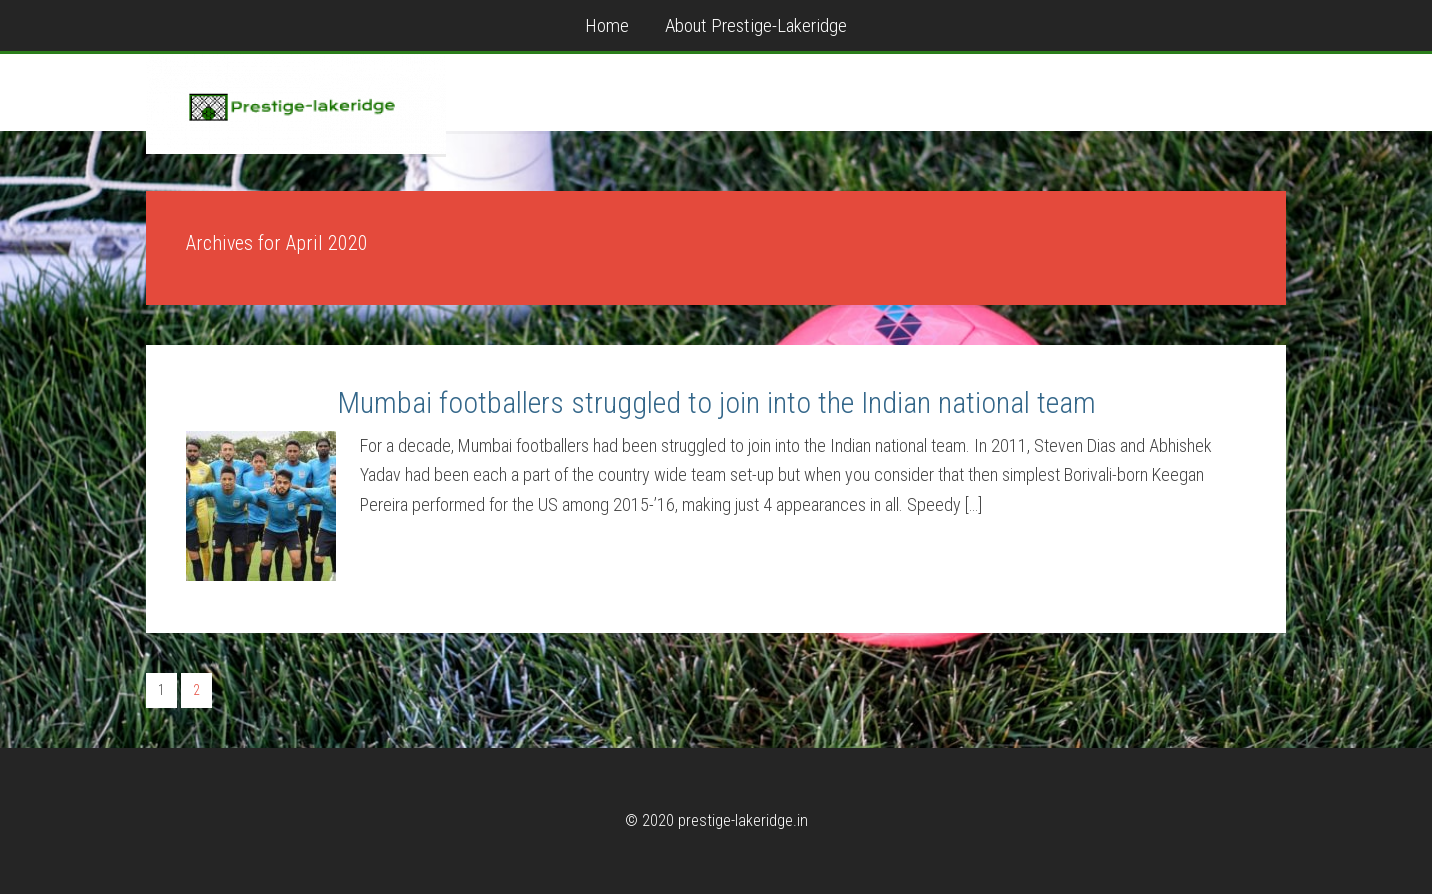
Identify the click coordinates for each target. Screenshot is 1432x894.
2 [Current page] (196, 690)
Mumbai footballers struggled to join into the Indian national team (716, 402)
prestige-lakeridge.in (296, 104)
